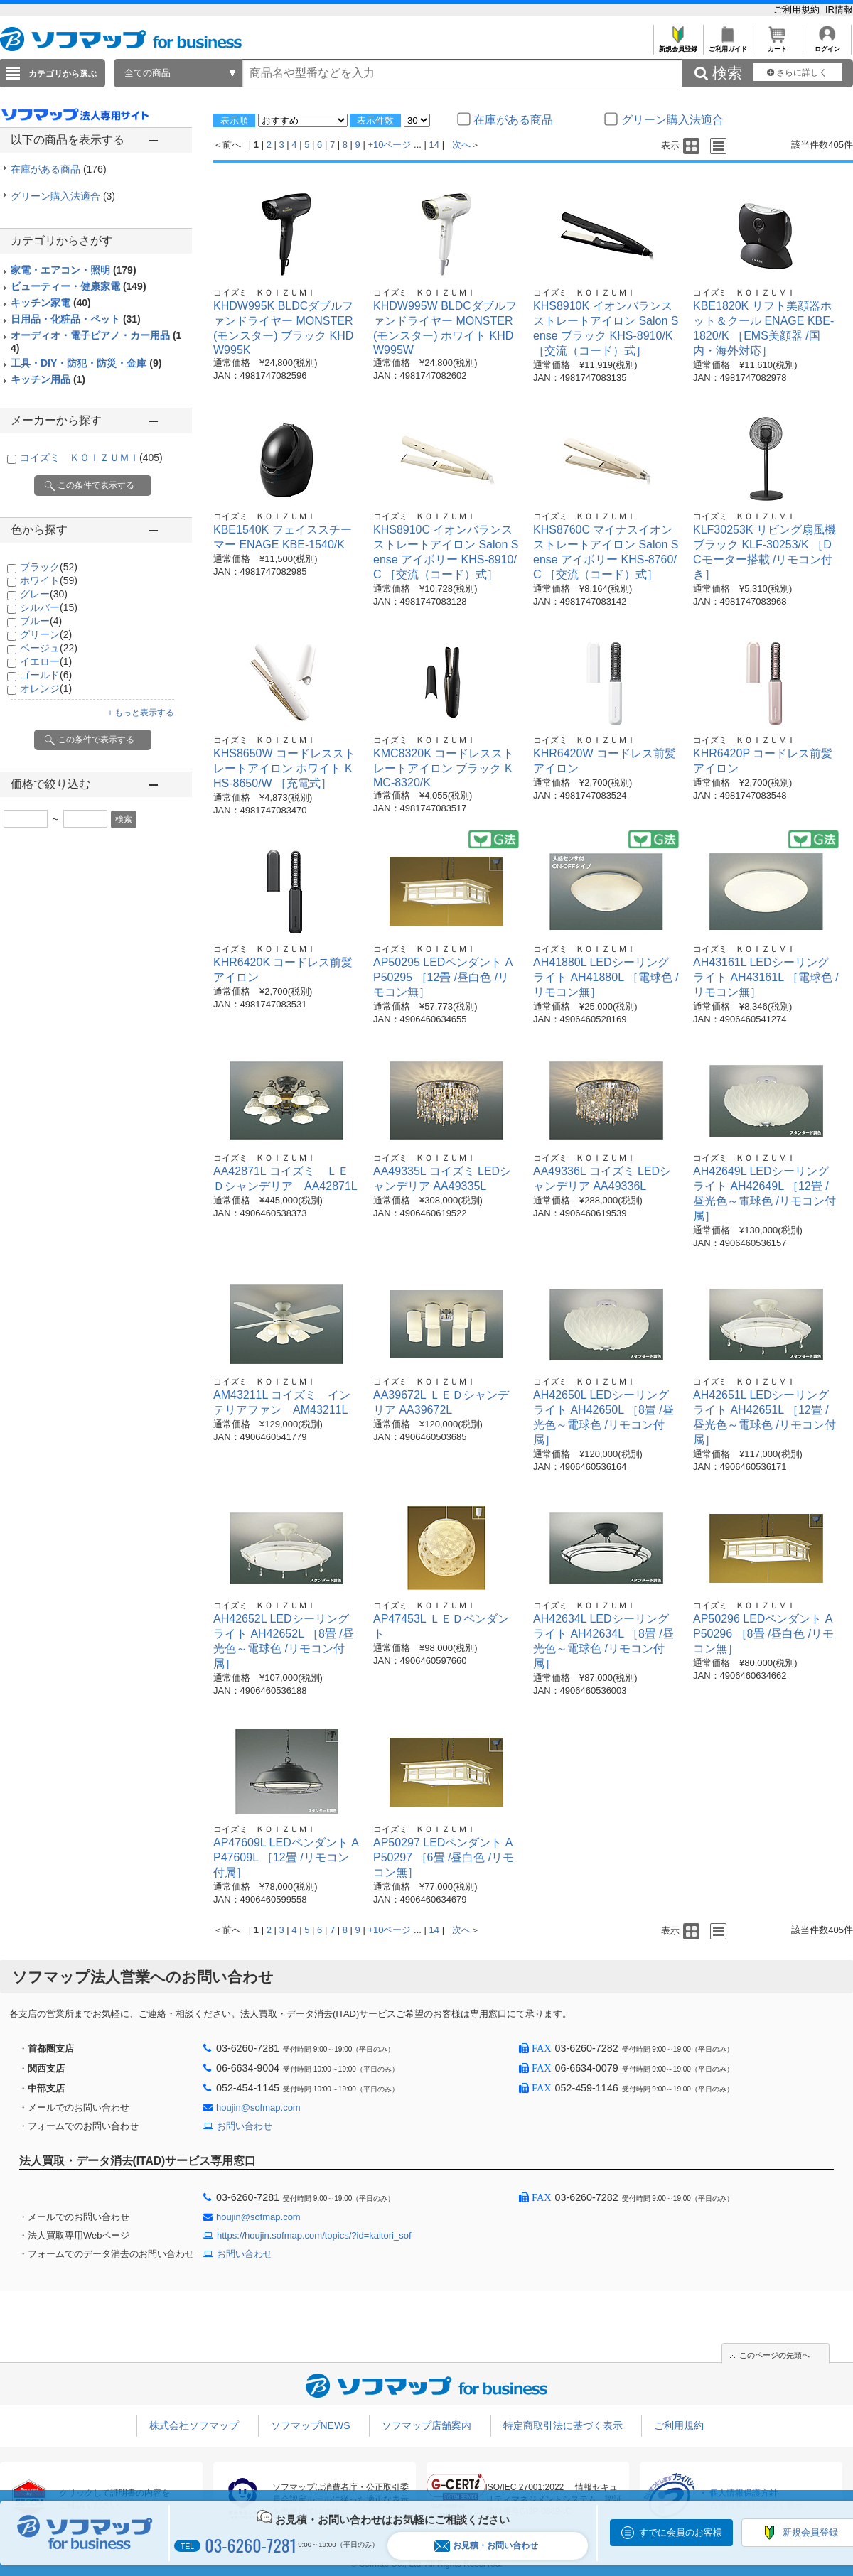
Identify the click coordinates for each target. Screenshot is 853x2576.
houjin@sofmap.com (258, 2107)
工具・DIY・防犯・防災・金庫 (86, 363)
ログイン (827, 45)
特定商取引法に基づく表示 (563, 2425)
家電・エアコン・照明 (73, 270)
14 (434, 144)
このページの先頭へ (774, 2355)
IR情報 (839, 9)
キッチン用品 (48, 379)
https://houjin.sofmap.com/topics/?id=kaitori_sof (314, 2235)
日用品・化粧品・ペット (76, 319)
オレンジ (46, 688)
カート (777, 45)
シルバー (48, 607)
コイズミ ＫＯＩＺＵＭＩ (91, 457)
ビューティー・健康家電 (78, 286)
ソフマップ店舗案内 (426, 2425)
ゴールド (46, 675)
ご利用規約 (797, 9)
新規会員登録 (678, 45)
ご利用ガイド (727, 45)
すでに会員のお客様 (680, 2532)
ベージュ (48, 648)
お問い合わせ (244, 2126)
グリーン (46, 634)
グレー (44, 594)
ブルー (41, 621)
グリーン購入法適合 (63, 196)
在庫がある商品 (59, 169)
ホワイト (48, 580)
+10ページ (389, 144)
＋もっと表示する (140, 713)
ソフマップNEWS (310, 2425)
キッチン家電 (51, 302)
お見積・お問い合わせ (486, 2545)
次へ (461, 144)
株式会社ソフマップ (194, 2425)
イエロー (46, 661)
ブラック (48, 567)
